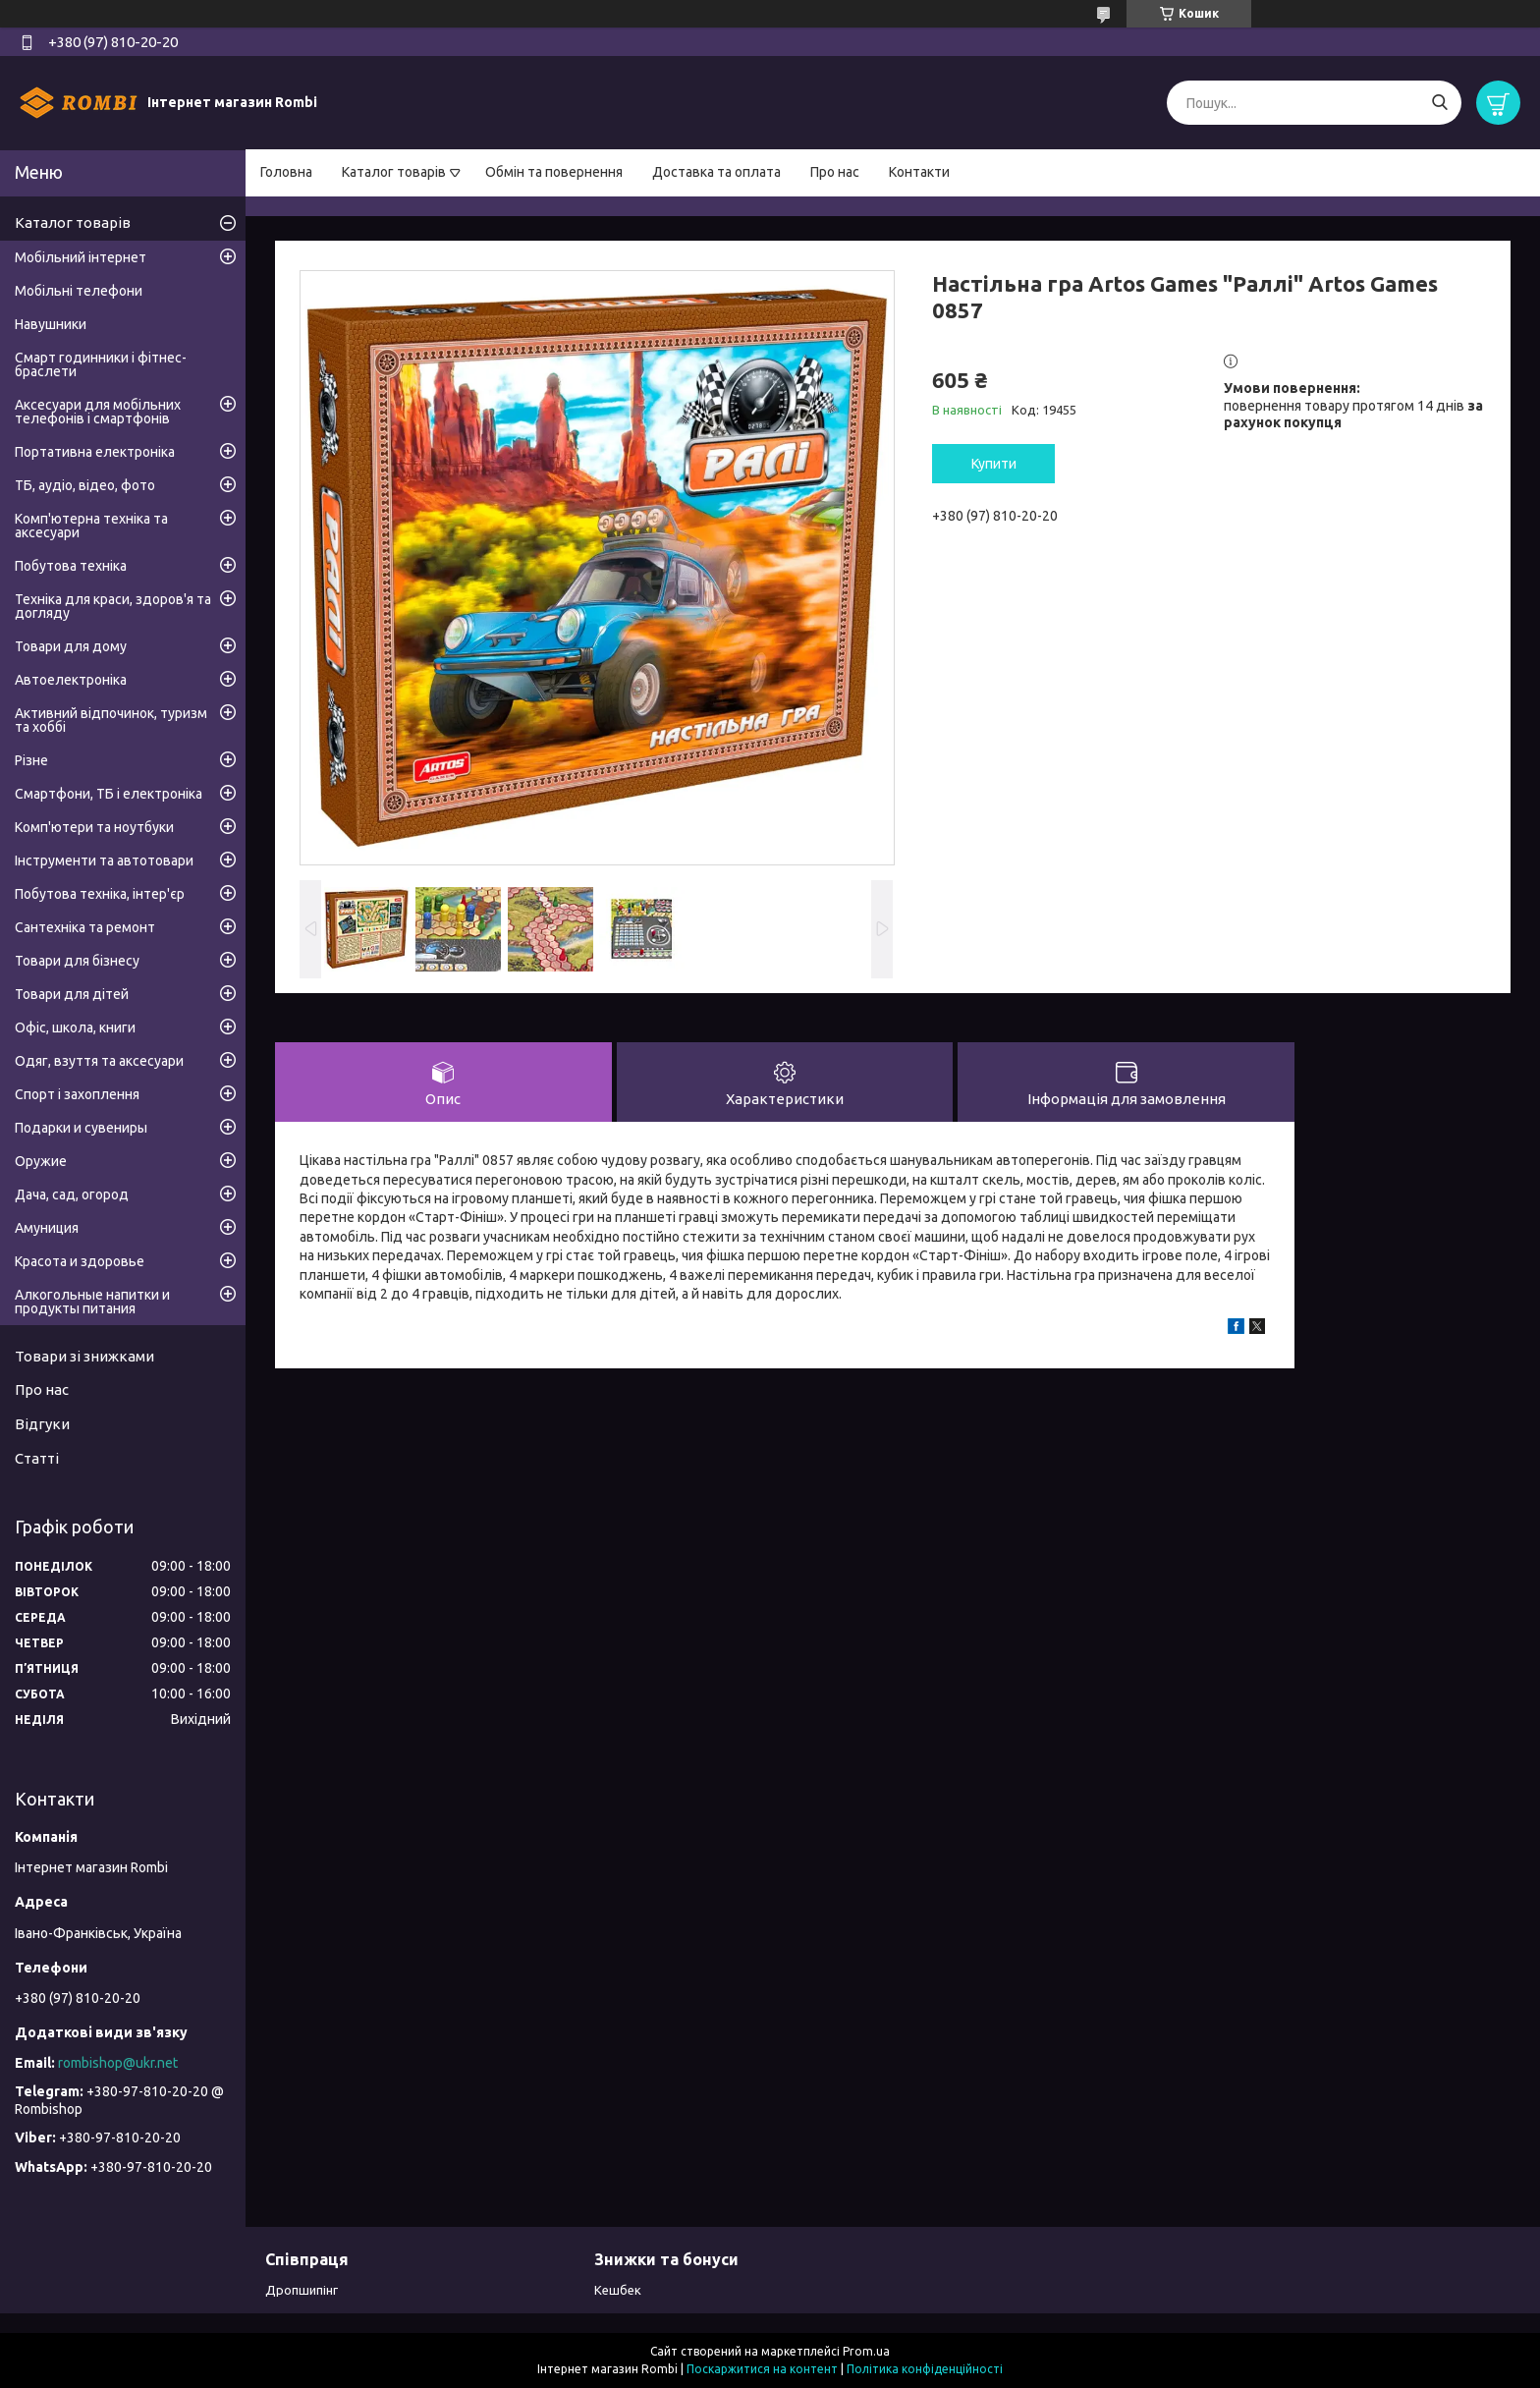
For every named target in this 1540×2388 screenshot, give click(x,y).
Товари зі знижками (84, 1356)
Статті (37, 1458)
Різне (31, 760)
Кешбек (617, 2290)
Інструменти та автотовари (104, 860)
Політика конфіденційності (925, 2368)
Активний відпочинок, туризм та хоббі (111, 720)
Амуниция (47, 1228)
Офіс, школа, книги (75, 1027)
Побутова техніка (71, 566)
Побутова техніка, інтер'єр (100, 894)
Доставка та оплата (716, 172)
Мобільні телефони (78, 291)
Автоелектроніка (71, 680)
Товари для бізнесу (77, 961)
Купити (994, 464)
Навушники (50, 324)
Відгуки (42, 1424)
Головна (286, 172)
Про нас (834, 172)
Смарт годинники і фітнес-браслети (101, 364)
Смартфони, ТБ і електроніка (108, 794)
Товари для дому (71, 646)
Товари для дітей (72, 994)
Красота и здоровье (79, 1261)
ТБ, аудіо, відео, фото (85, 485)
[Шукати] (1439, 103)
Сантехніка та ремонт (85, 927)
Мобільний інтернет (80, 257)
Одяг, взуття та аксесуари (99, 1061)
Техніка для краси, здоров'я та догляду (113, 606)
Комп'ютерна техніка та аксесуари (91, 525)
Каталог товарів (394, 172)
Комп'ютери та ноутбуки (94, 827)
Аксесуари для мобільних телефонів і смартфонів (98, 411)
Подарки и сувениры (81, 1128)
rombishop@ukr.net (118, 2063)
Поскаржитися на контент (762, 2368)
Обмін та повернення (554, 172)
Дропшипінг (301, 2290)
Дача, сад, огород (72, 1194)
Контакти (919, 172)
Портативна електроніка (95, 452)
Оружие (41, 1161)
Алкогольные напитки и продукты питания (92, 1301)
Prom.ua (866, 2351)
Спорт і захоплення (77, 1094)
